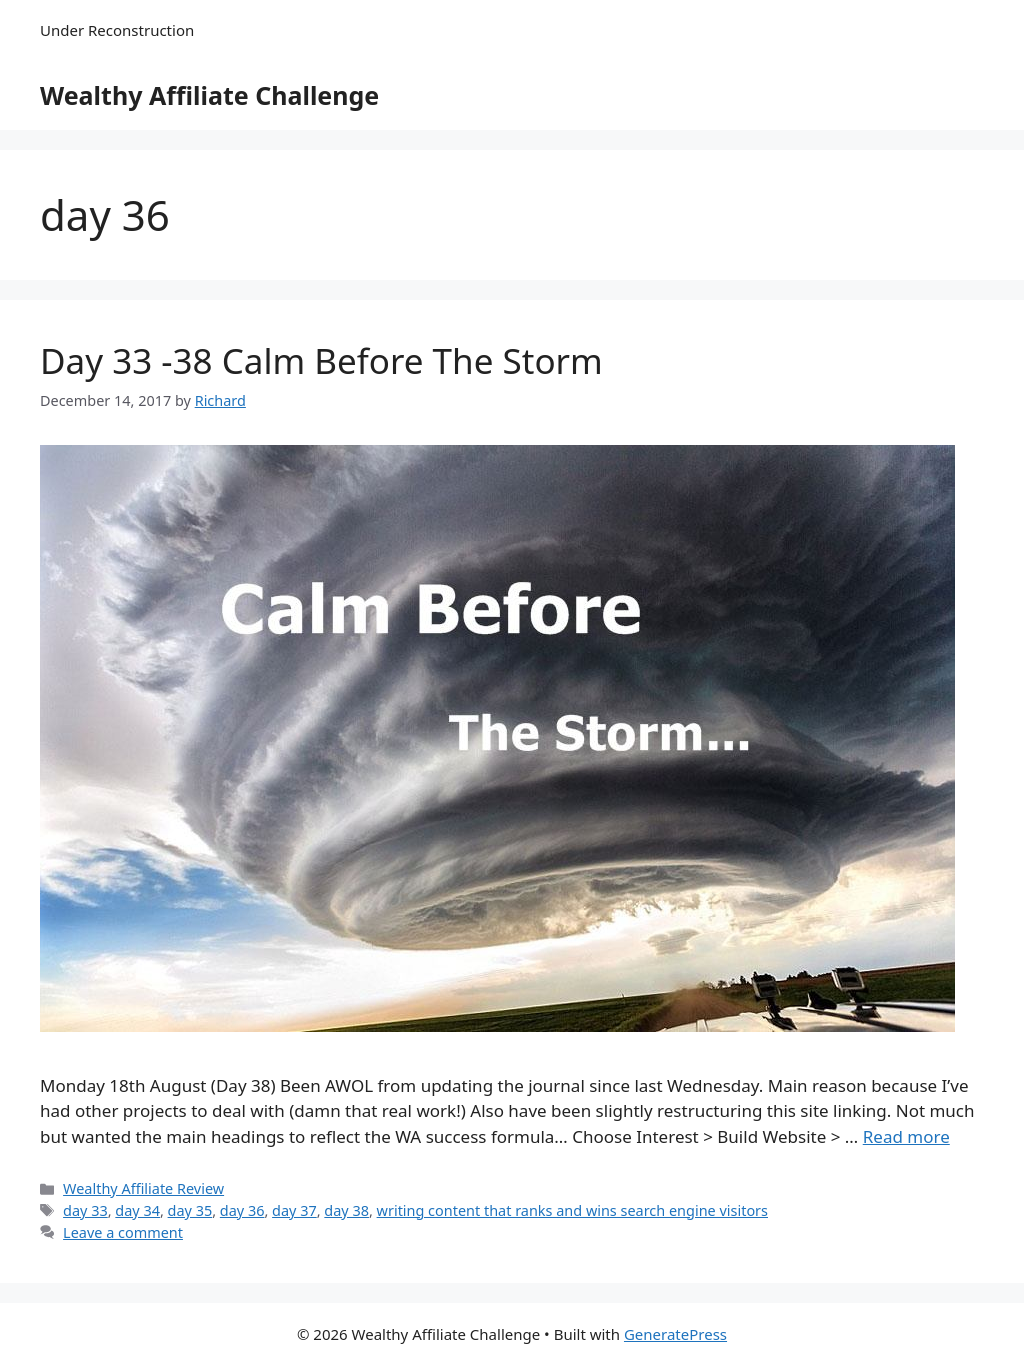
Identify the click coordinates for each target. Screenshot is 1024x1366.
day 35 (190, 1210)
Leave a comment (123, 1232)
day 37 (294, 1210)
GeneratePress (675, 1334)
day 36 (242, 1210)
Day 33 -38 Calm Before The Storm (321, 360)
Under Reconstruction (117, 30)
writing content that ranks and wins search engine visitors (572, 1210)
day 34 (137, 1210)
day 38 (346, 1210)
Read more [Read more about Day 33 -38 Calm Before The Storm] (906, 1136)
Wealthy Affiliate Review (143, 1188)
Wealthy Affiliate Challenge (209, 95)
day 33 (85, 1210)
